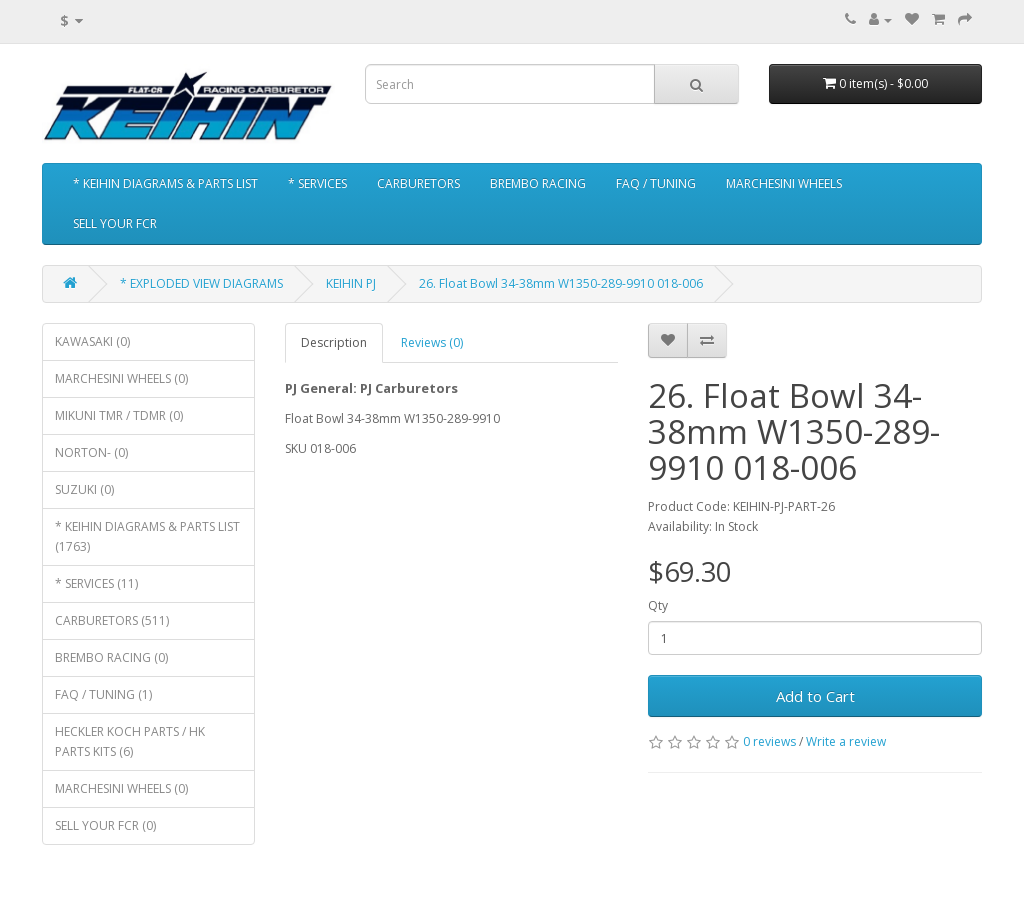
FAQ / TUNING (656, 183)
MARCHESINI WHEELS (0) (121, 378)
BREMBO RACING (538, 183)
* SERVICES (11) (96, 583)
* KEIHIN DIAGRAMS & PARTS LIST (165, 183)
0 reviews (769, 741)
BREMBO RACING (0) (111, 657)
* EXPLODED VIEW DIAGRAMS (201, 283)
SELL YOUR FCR (115, 223)
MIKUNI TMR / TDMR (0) (119, 415)
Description (334, 342)
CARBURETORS (418, 183)
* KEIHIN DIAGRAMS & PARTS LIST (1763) (147, 536)
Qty (658, 605)
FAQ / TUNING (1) (103, 694)
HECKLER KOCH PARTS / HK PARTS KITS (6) (130, 741)
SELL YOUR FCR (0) (105, 825)
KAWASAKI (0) (92, 341)
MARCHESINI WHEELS (784, 183)
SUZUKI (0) (84, 489)
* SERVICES (317, 183)
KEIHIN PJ (351, 283)
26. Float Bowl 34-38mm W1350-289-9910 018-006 (561, 283)
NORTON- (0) (91, 452)
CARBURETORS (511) (112, 620)
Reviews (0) (432, 342)
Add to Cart (815, 696)
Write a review (846, 741)
